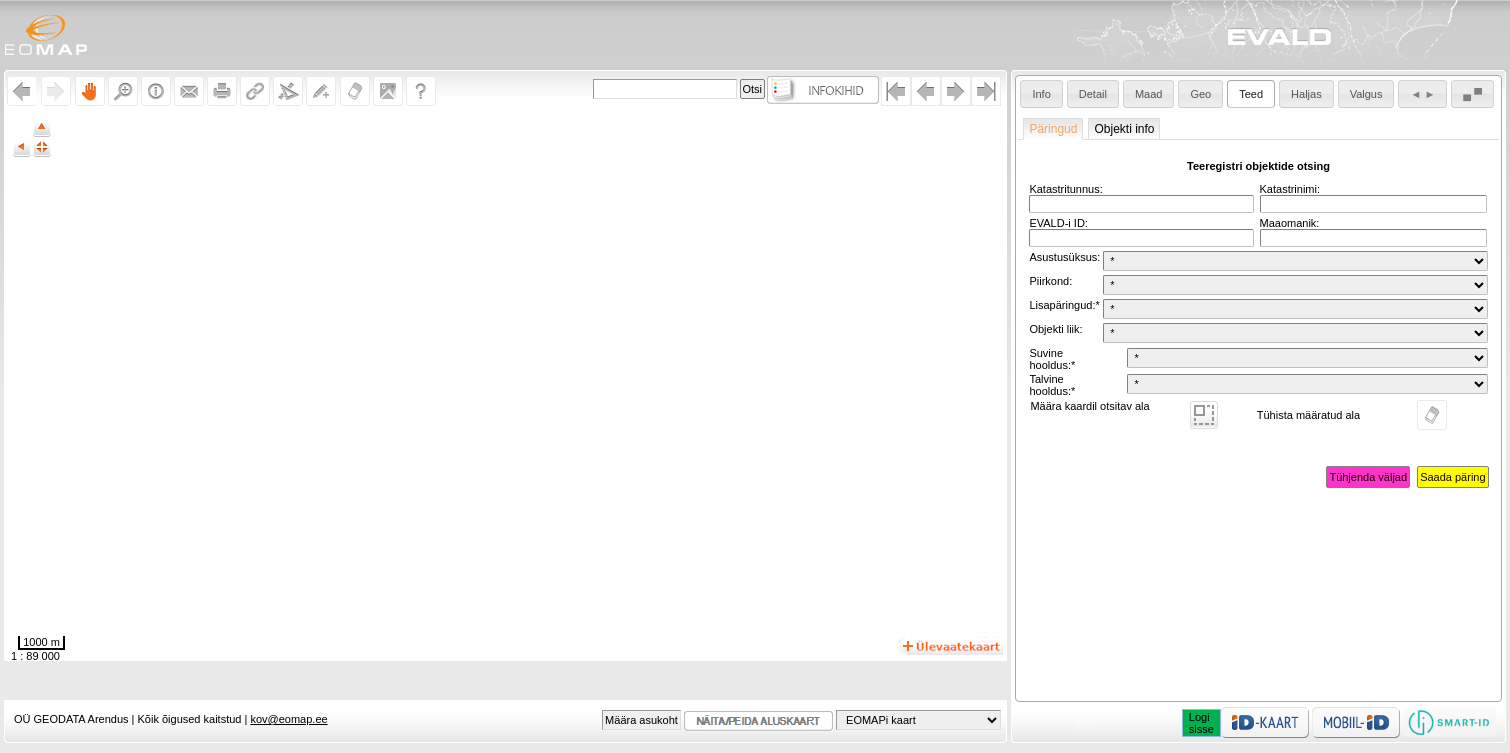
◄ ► (1422, 94)
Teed (1251, 94)
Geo (1200, 94)
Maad (1149, 94)
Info (1041, 94)
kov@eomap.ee (288, 719)
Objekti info (1124, 129)
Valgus (1366, 94)
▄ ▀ (1472, 94)
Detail (1093, 94)
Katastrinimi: (1290, 189)
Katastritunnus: (1065, 189)
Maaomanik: (1290, 223)
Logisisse (1201, 723)
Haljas (1306, 94)
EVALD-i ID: (1058, 223)
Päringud (1053, 129)
